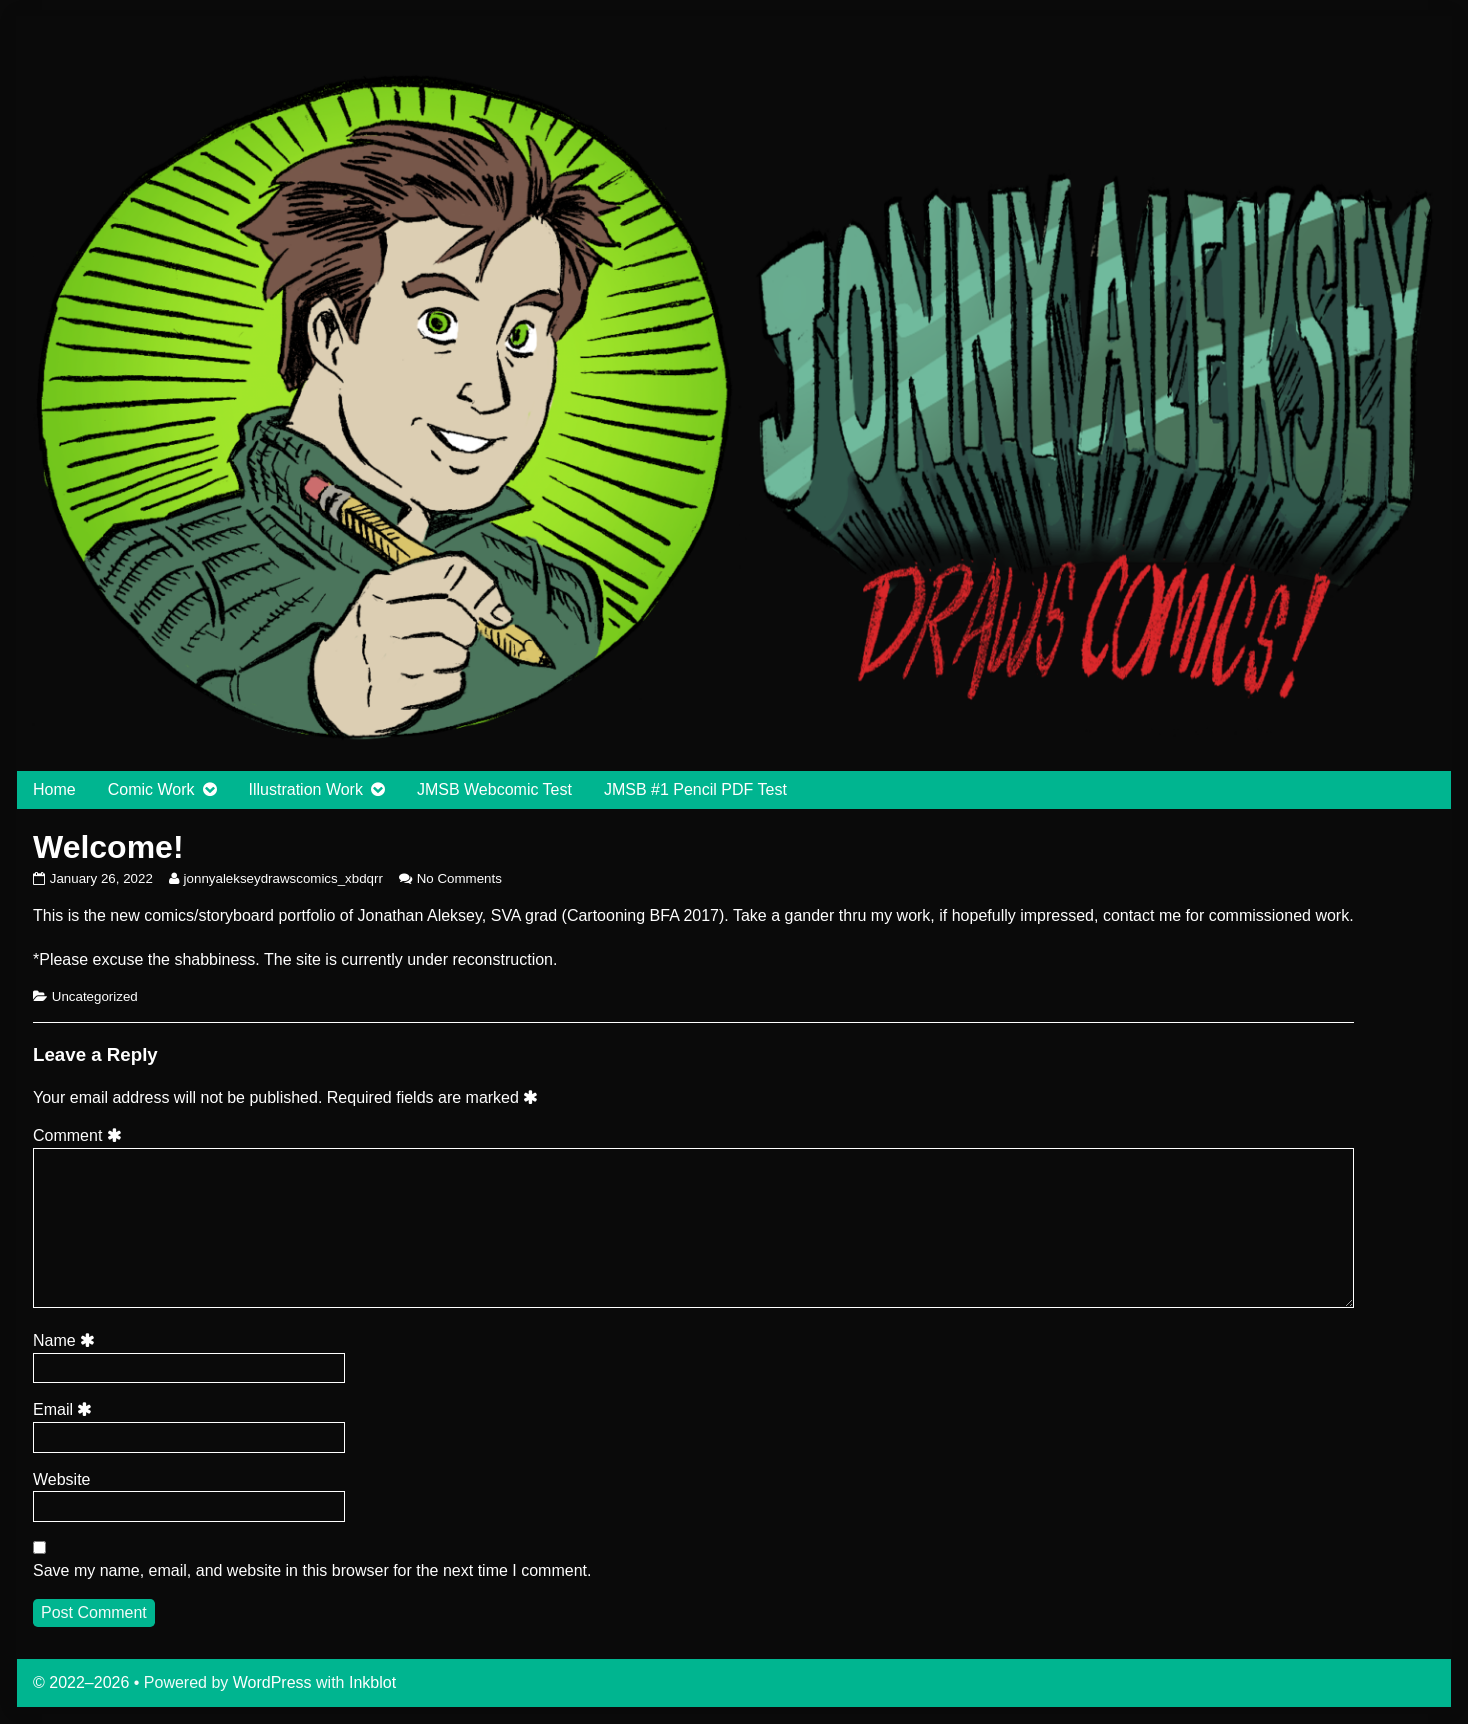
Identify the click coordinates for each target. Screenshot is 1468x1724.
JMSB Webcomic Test (494, 789)
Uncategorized (95, 996)
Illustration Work (306, 789)
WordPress (272, 1682)
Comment (80, 1135)
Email (66, 1409)
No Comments (459, 878)
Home (54, 789)
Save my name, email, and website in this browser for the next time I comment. (312, 1570)
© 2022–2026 (83, 1682)
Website (62, 1479)
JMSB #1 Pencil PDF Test (695, 789)
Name (67, 1340)
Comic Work (151, 789)
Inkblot (372, 1682)
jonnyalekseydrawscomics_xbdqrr (283, 878)
